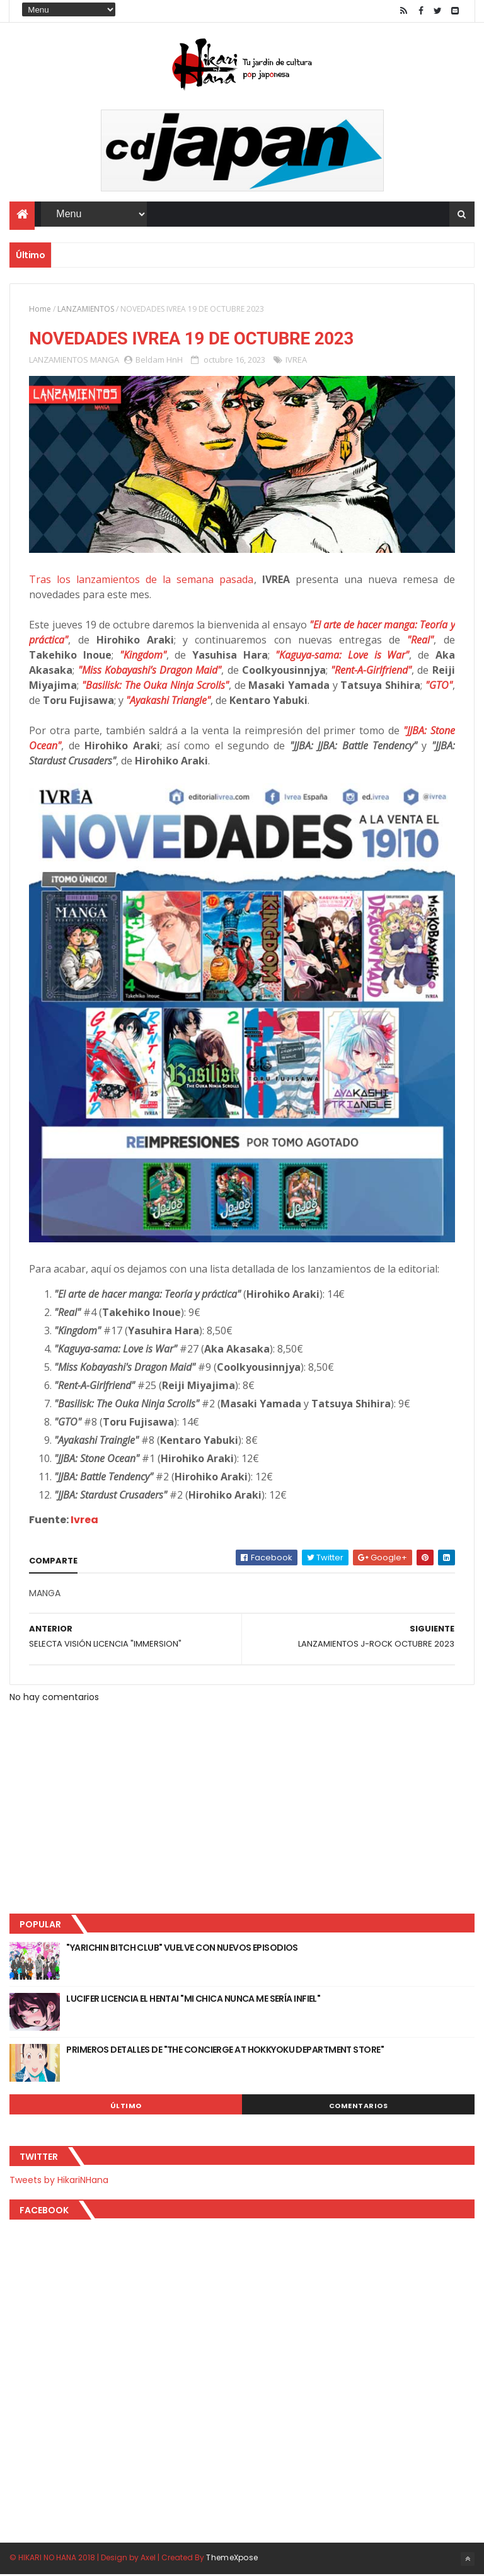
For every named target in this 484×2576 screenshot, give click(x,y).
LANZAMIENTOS (85, 309)
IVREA (296, 360)
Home (40, 309)
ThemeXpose (232, 2558)
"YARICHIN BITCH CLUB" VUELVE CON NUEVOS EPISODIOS (182, 1948)
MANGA (104, 360)
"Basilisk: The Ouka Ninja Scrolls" (155, 686)
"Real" (420, 640)
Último (126, 2106)
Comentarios (358, 2106)
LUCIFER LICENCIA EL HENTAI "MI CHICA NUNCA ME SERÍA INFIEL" (193, 1999)
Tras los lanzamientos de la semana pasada (141, 580)
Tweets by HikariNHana (58, 2180)
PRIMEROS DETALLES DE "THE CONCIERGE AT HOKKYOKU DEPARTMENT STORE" (225, 2050)
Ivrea (84, 1520)
